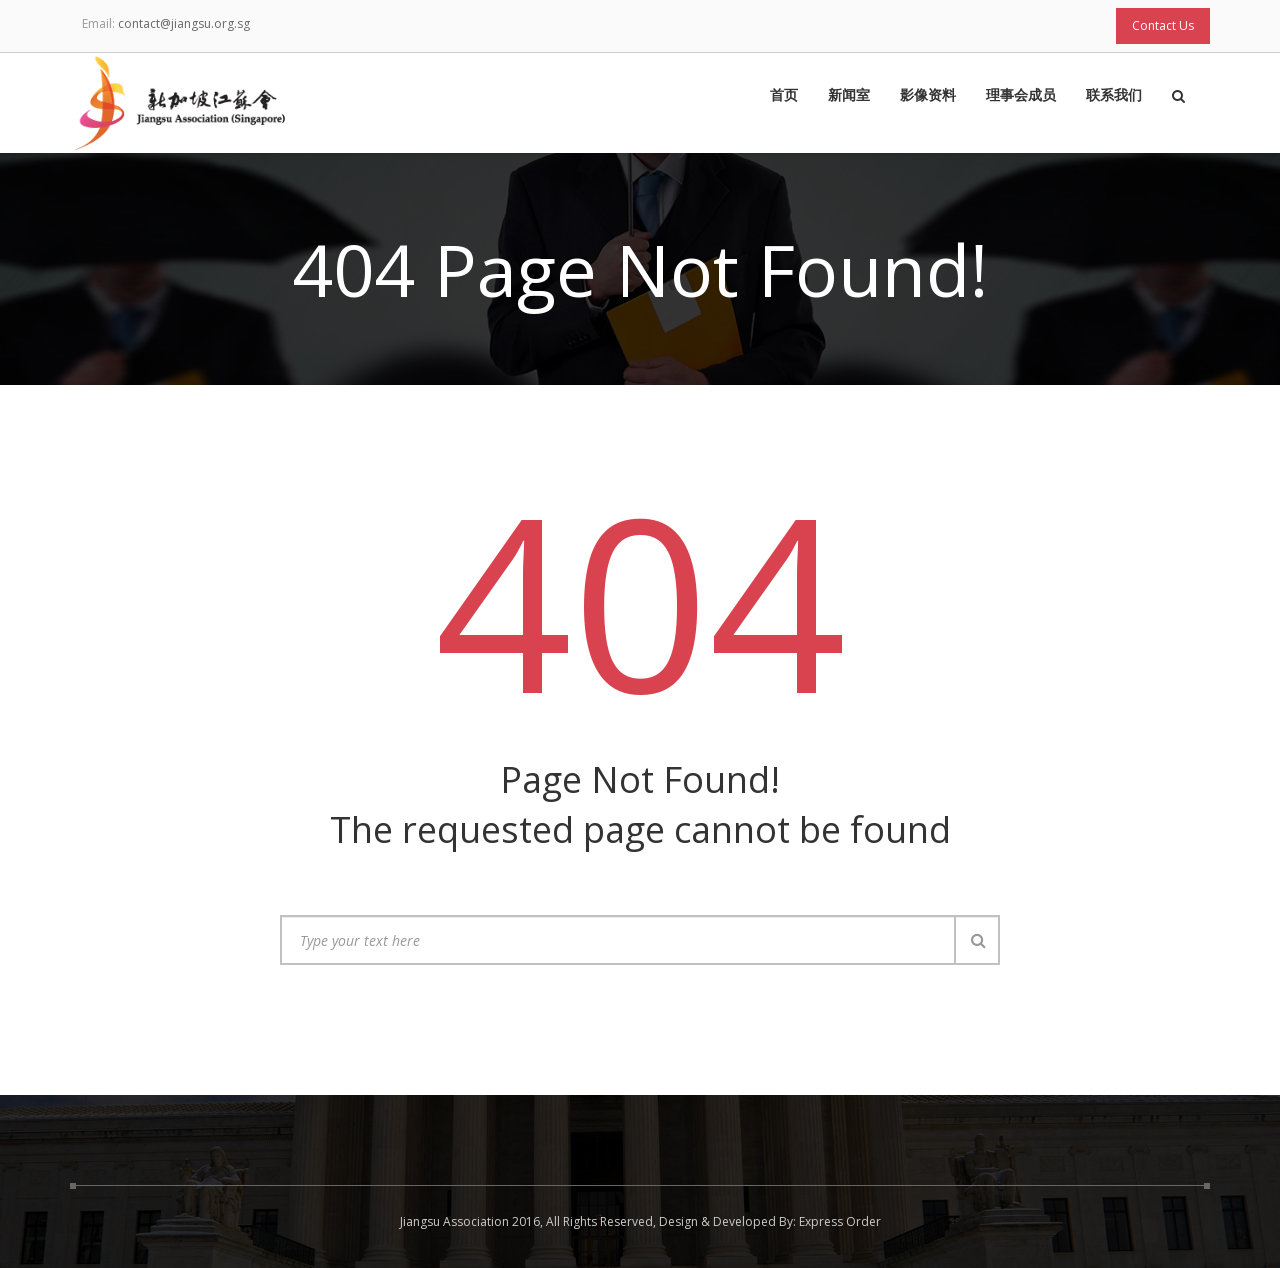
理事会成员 (1021, 96)
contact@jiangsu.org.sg (184, 23)
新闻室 (849, 96)
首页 (784, 96)
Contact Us (1163, 25)
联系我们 (1114, 96)
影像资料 (928, 96)
